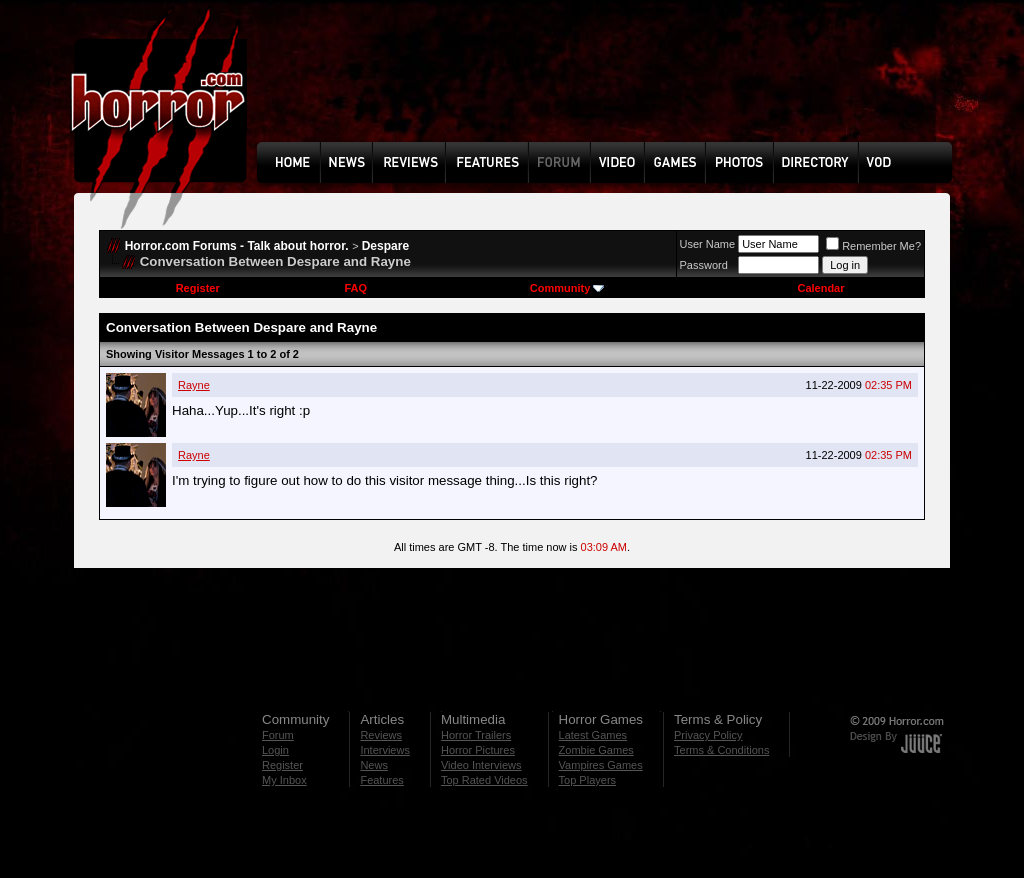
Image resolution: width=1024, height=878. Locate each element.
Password (704, 265)
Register (198, 288)
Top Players (587, 780)
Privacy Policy (708, 735)
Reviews (381, 735)
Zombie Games (596, 750)
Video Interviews (481, 765)
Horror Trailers (476, 735)
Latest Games (593, 735)
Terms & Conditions (721, 750)
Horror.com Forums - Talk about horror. (237, 246)
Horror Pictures (478, 750)
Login (275, 750)
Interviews (385, 750)
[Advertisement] (611, 86)
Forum (278, 735)
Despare (385, 246)
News (374, 765)
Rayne (194, 385)
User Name (708, 244)
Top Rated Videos (484, 780)
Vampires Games (601, 765)
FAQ (355, 288)
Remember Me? (873, 246)
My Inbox (284, 780)
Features (381, 780)
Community (567, 288)
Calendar (820, 288)
